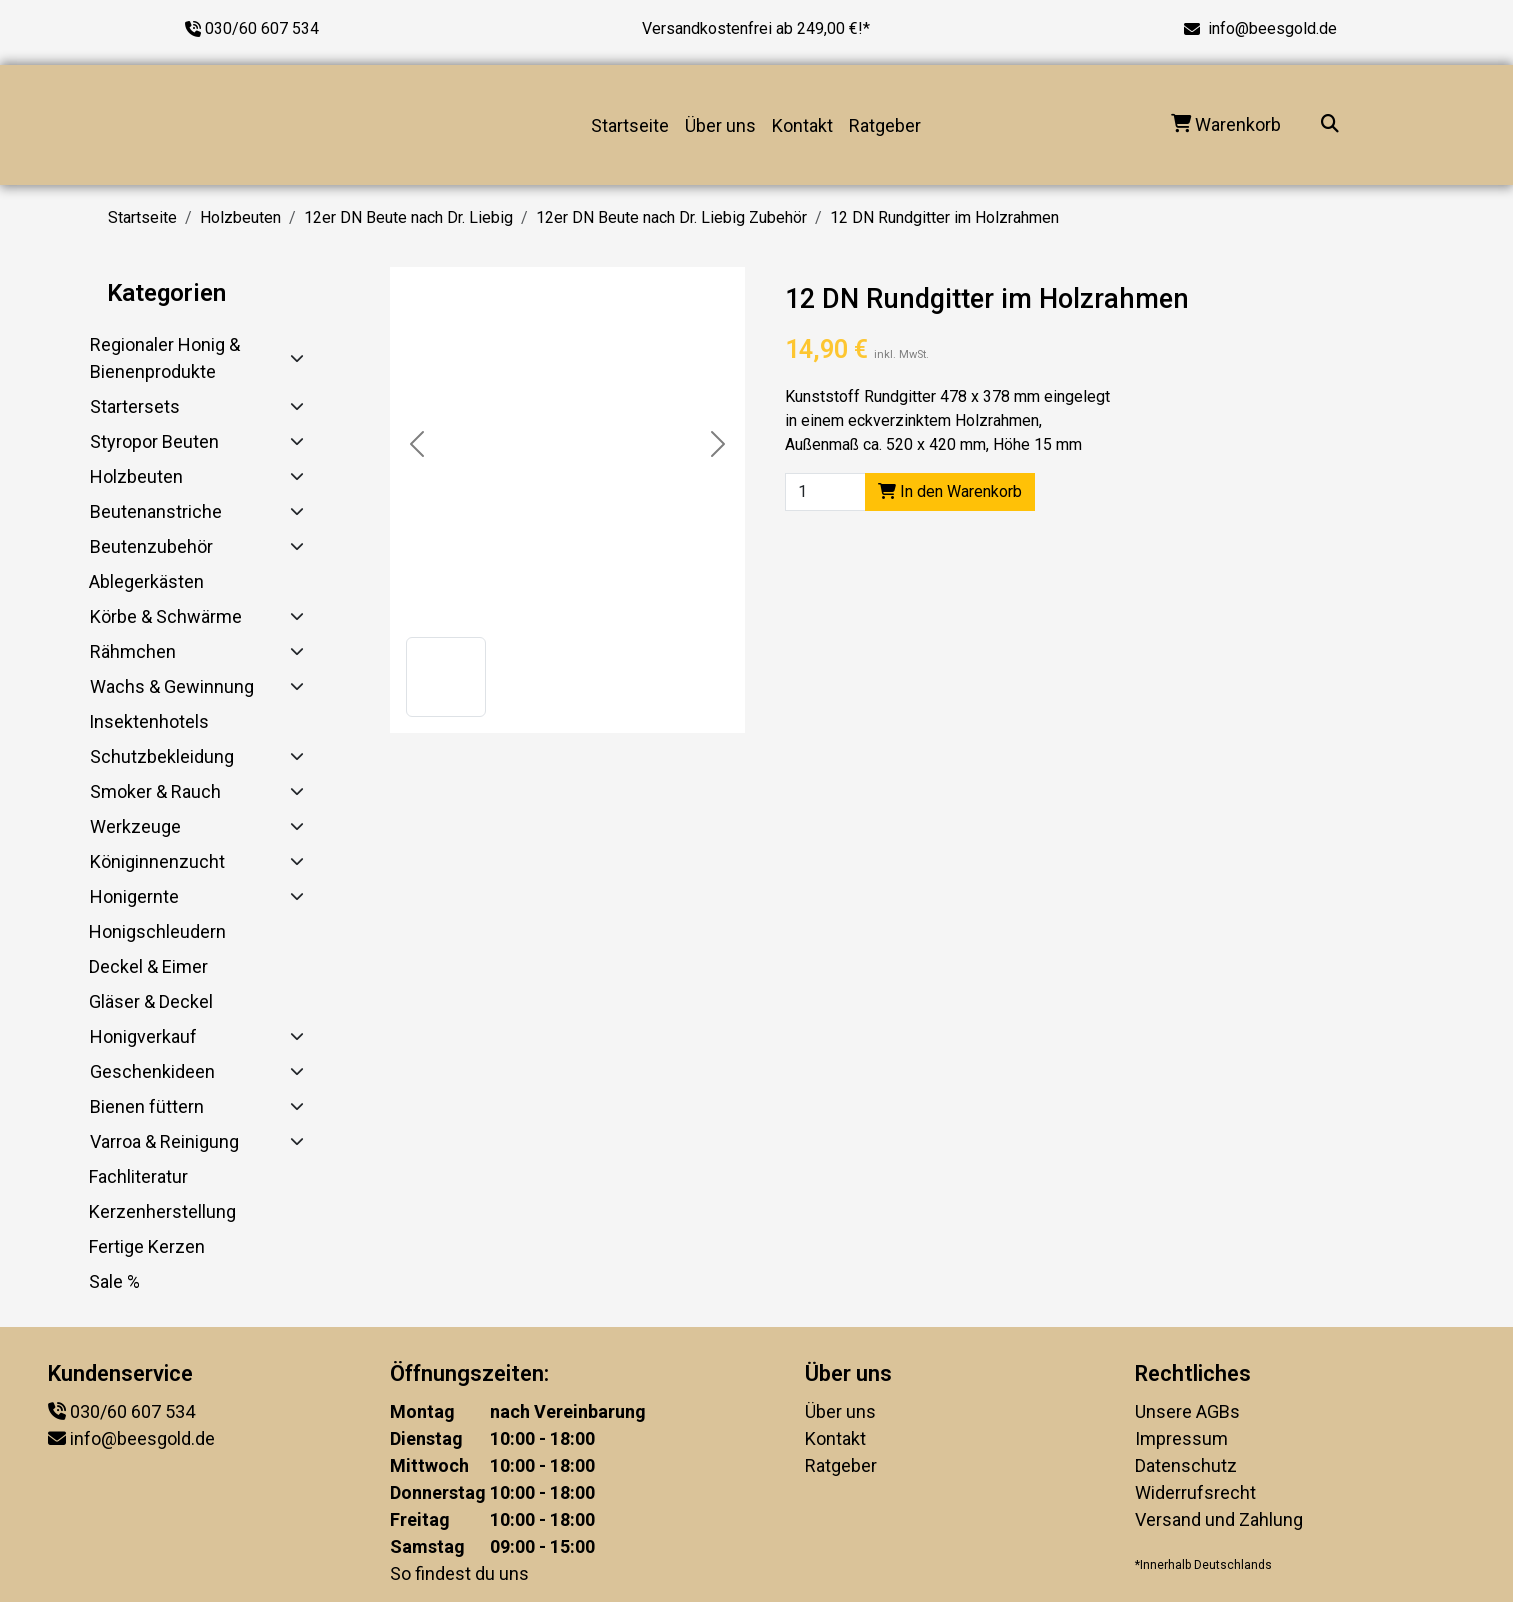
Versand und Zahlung (1219, 1519)
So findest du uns (459, 1573)
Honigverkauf (143, 1036)
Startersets (135, 406)
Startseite (630, 125)
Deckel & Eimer (148, 966)
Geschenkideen (152, 1071)
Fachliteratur (138, 1176)
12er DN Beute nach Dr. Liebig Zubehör (671, 217)
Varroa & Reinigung (164, 1141)
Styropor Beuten (154, 441)
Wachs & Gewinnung (172, 686)
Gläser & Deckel (151, 1001)
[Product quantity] (825, 492)
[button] (446, 677)
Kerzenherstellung (162, 1211)
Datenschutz (1186, 1465)
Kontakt (802, 125)
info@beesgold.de (1272, 28)
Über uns (720, 125)
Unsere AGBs (1187, 1411)
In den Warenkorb (950, 491)
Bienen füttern (147, 1106)
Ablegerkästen (146, 581)
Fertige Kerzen (147, 1246)
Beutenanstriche (156, 511)
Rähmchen (133, 651)
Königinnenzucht (157, 861)
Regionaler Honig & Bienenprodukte (165, 358)
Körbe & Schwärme (166, 616)
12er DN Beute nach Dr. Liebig (408, 217)
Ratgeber (885, 125)
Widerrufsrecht (1195, 1492)
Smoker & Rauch (155, 791)
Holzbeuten (240, 217)
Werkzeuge (135, 826)
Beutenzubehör (151, 546)
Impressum (1181, 1438)
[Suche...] (1330, 125)
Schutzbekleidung (162, 756)
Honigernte (134, 896)
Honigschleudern (157, 931)
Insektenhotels (149, 721)
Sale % (114, 1281)
